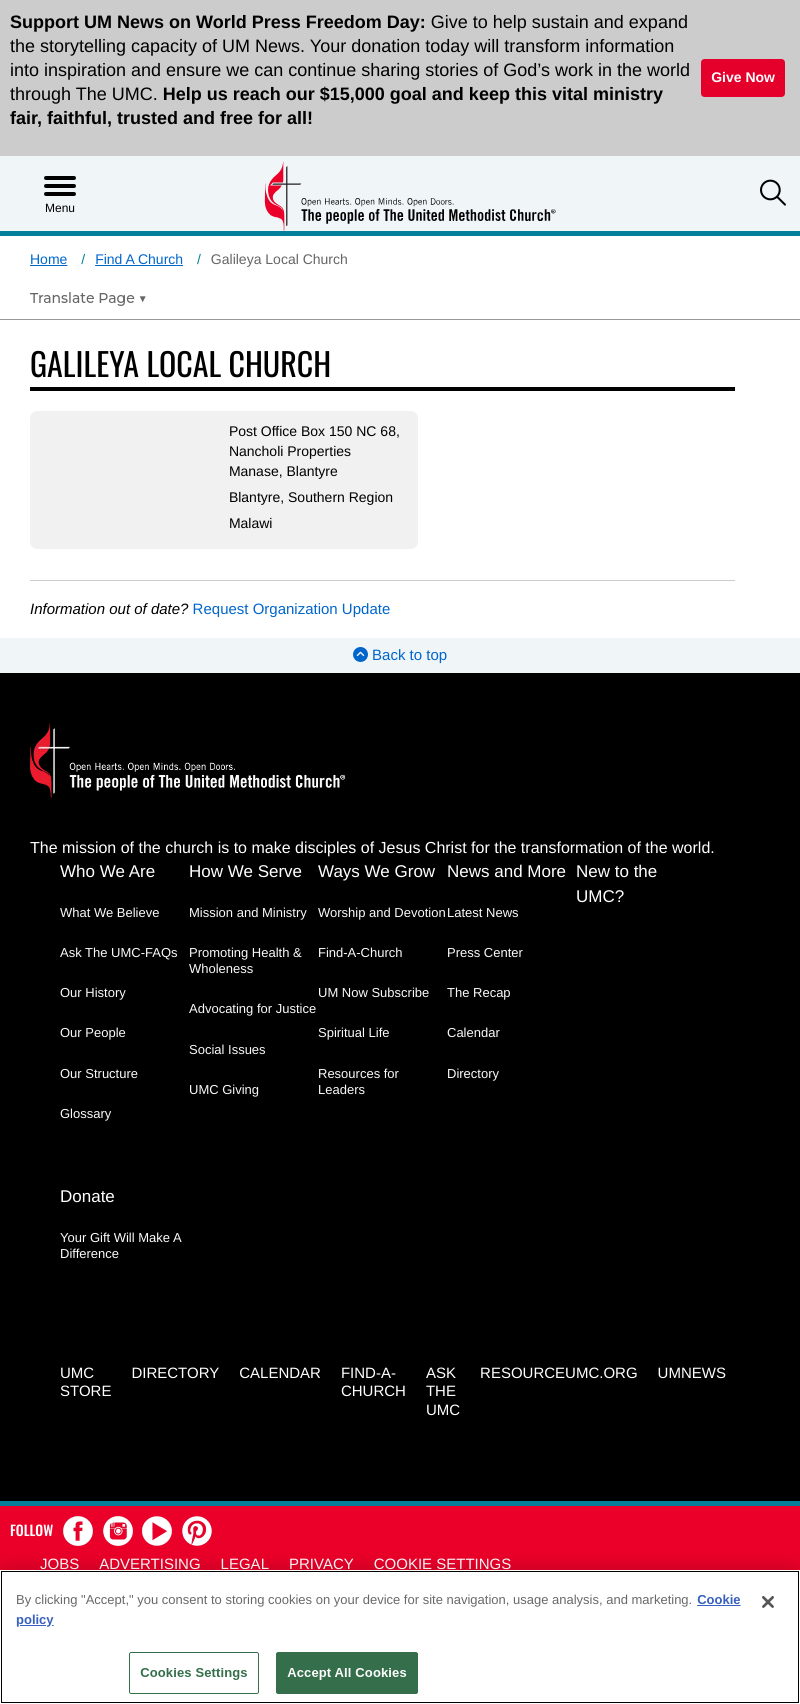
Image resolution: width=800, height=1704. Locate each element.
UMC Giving (224, 1089)
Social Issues (227, 1049)
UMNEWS (692, 1373)
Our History (93, 992)
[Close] (768, 1602)
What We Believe (109, 912)
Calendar (473, 1032)
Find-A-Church (360, 952)
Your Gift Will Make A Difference (120, 1245)
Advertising (149, 1564)
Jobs (59, 1564)
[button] (773, 195)
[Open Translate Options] (88, 298)
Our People (93, 1032)
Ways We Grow (376, 871)
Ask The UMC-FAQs (119, 952)
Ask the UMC (443, 1392)
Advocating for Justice (252, 1008)
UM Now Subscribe (373, 992)
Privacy (321, 1564)
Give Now (743, 77)
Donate (87, 1196)
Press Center (485, 952)
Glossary (85, 1113)
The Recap (479, 992)
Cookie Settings (443, 1564)
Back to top (400, 655)
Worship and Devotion (382, 912)
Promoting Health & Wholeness (245, 960)
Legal (245, 1564)
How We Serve (245, 871)
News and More (506, 871)
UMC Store (85, 1383)
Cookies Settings (194, 1672)
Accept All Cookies (347, 1672)
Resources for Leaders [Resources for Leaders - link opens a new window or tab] (358, 1081)
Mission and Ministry (248, 912)
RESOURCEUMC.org (559, 1373)
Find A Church (139, 259)
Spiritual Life (354, 1032)
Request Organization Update (292, 609)
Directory (473, 1073)
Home (48, 259)
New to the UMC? (616, 884)
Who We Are (107, 871)
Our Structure (99, 1073)
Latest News (483, 912)
